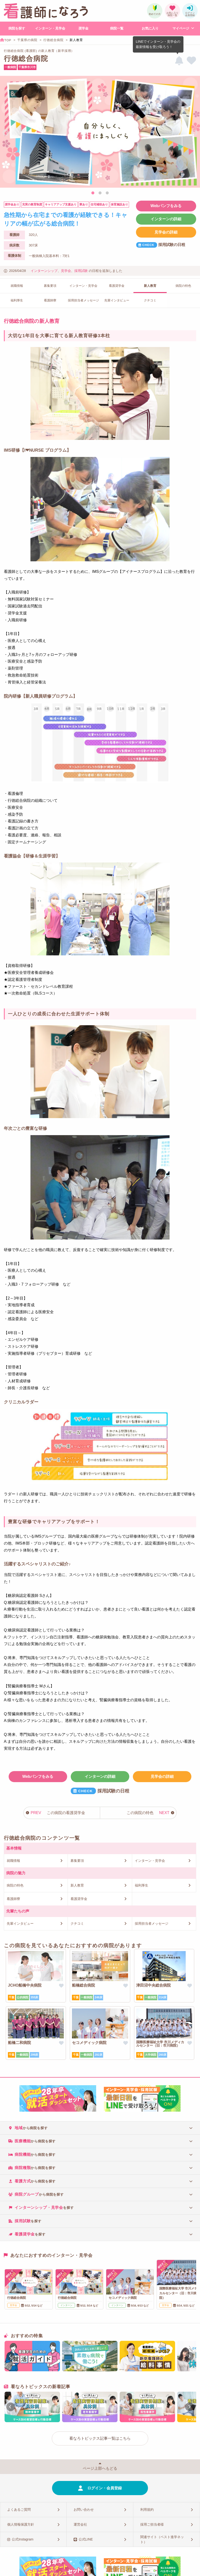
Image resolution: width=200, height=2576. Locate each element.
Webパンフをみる (166, 206)
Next (194, 133)
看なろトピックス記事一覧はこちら (100, 2438)
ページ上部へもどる (100, 2468)
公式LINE (86, 2539)
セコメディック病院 (89, 2043)
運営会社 (80, 2524)
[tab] (100, 2127)
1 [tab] (92, 193)
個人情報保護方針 (20, 2524)
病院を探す (16, 28)
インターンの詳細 (166, 219)
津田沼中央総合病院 (153, 1985)
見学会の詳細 (165, 232)
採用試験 (81, 271)
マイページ (180, 28)
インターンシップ (44, 271)
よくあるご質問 (19, 2509)
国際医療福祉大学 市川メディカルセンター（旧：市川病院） (160, 2043)
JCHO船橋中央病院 (24, 1985)
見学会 (66, 271)
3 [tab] (107, 193)
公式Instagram (22, 2539)
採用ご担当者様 (152, 2524)
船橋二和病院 (19, 2043)
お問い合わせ (84, 2509)
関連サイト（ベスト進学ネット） (162, 2539)
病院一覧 (117, 28)
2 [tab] (100, 193)
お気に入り (150, 28)
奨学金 (83, 28)
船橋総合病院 (83, 1985)
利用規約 (147, 2509)
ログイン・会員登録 (104, 2488)
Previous (6, 133)
